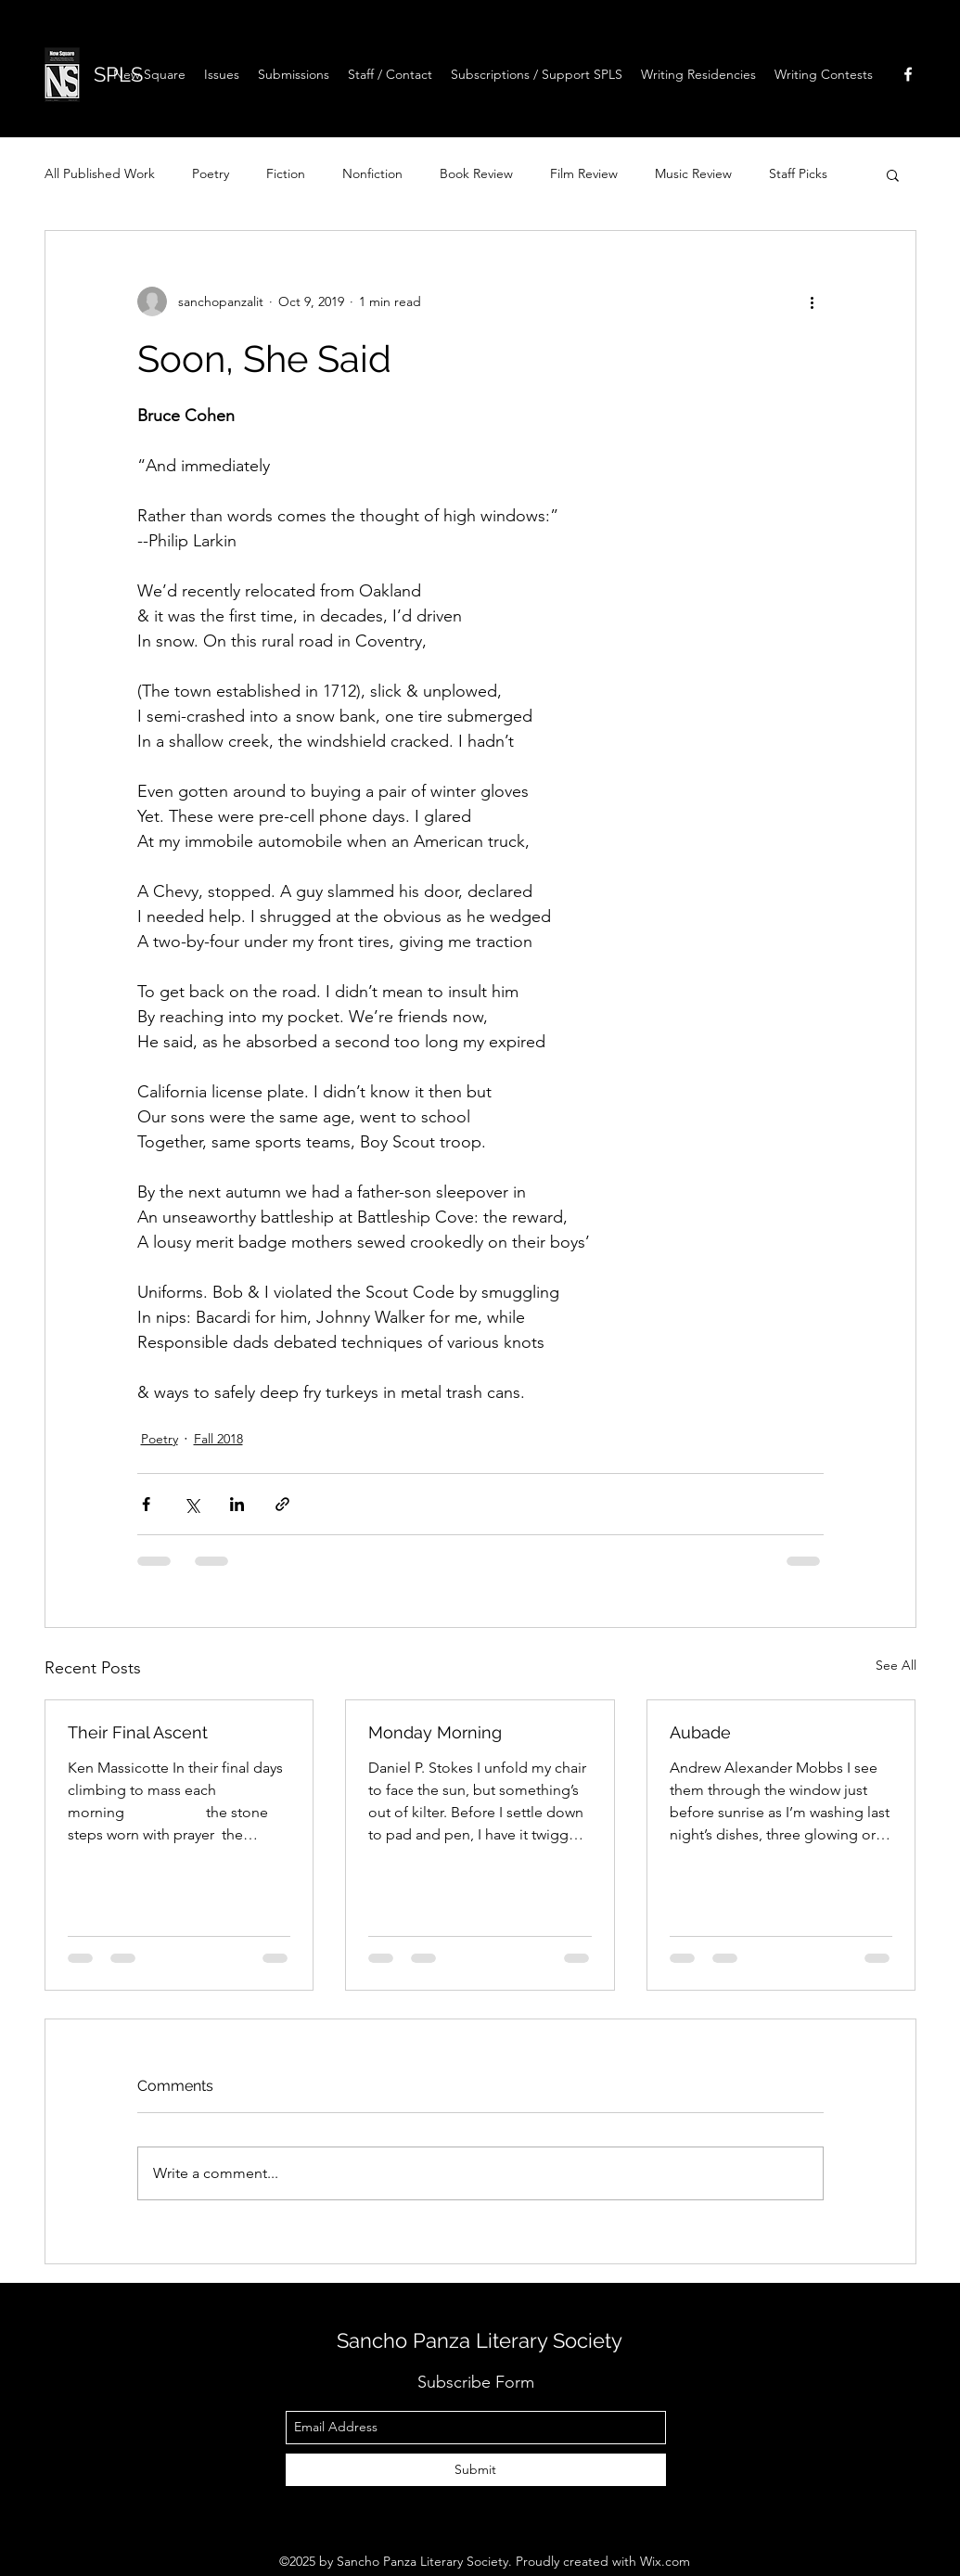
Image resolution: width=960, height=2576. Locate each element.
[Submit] (476, 2470)
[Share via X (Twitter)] (191, 1504)
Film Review (584, 173)
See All (896, 1665)
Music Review (693, 173)
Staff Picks (798, 173)
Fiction (285, 173)
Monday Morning (435, 1732)
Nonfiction (372, 173)
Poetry (210, 173)
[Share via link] (282, 1504)
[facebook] (908, 74)
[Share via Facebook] (146, 1504)
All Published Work (100, 173)
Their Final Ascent (140, 1732)
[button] (698, 74)
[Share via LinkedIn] (237, 1504)
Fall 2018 (218, 1438)
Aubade (700, 1732)
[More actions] (812, 301)
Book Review (476, 173)
